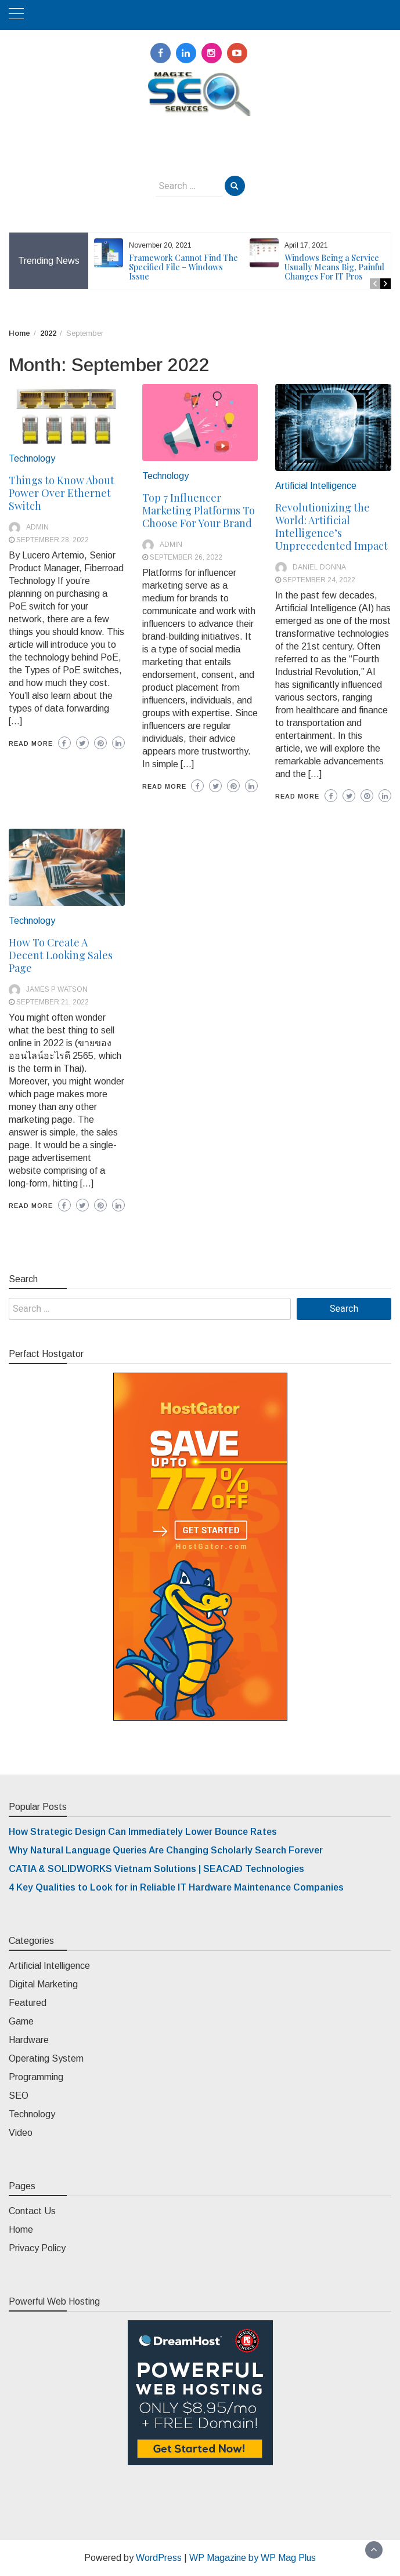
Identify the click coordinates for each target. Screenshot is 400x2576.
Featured (27, 2003)
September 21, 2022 (52, 1002)
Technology (32, 458)
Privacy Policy (37, 2248)
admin (37, 527)
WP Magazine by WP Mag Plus (252, 2558)
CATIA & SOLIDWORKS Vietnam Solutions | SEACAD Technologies (156, 1869)
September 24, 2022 (319, 580)
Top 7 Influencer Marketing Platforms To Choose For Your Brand (198, 510)
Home (21, 2229)
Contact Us (32, 2211)
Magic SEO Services (200, 127)
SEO (18, 2095)
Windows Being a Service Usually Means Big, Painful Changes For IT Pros (334, 267)
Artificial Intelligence (315, 486)
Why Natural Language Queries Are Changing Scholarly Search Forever (166, 1850)
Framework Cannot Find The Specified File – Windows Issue (183, 267)
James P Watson (57, 989)
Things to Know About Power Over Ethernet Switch (61, 493)
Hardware (29, 2040)
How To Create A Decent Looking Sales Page (61, 955)
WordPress (159, 2558)
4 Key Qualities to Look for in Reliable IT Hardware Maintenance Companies (176, 1887)
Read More (31, 743)
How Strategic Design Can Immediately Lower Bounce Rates (143, 1832)
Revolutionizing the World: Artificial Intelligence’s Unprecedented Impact (331, 526)
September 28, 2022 (52, 540)
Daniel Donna (319, 567)
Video (21, 2133)
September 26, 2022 (186, 557)
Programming (36, 2077)
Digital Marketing (43, 1984)
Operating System (46, 2058)
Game (21, 2021)
